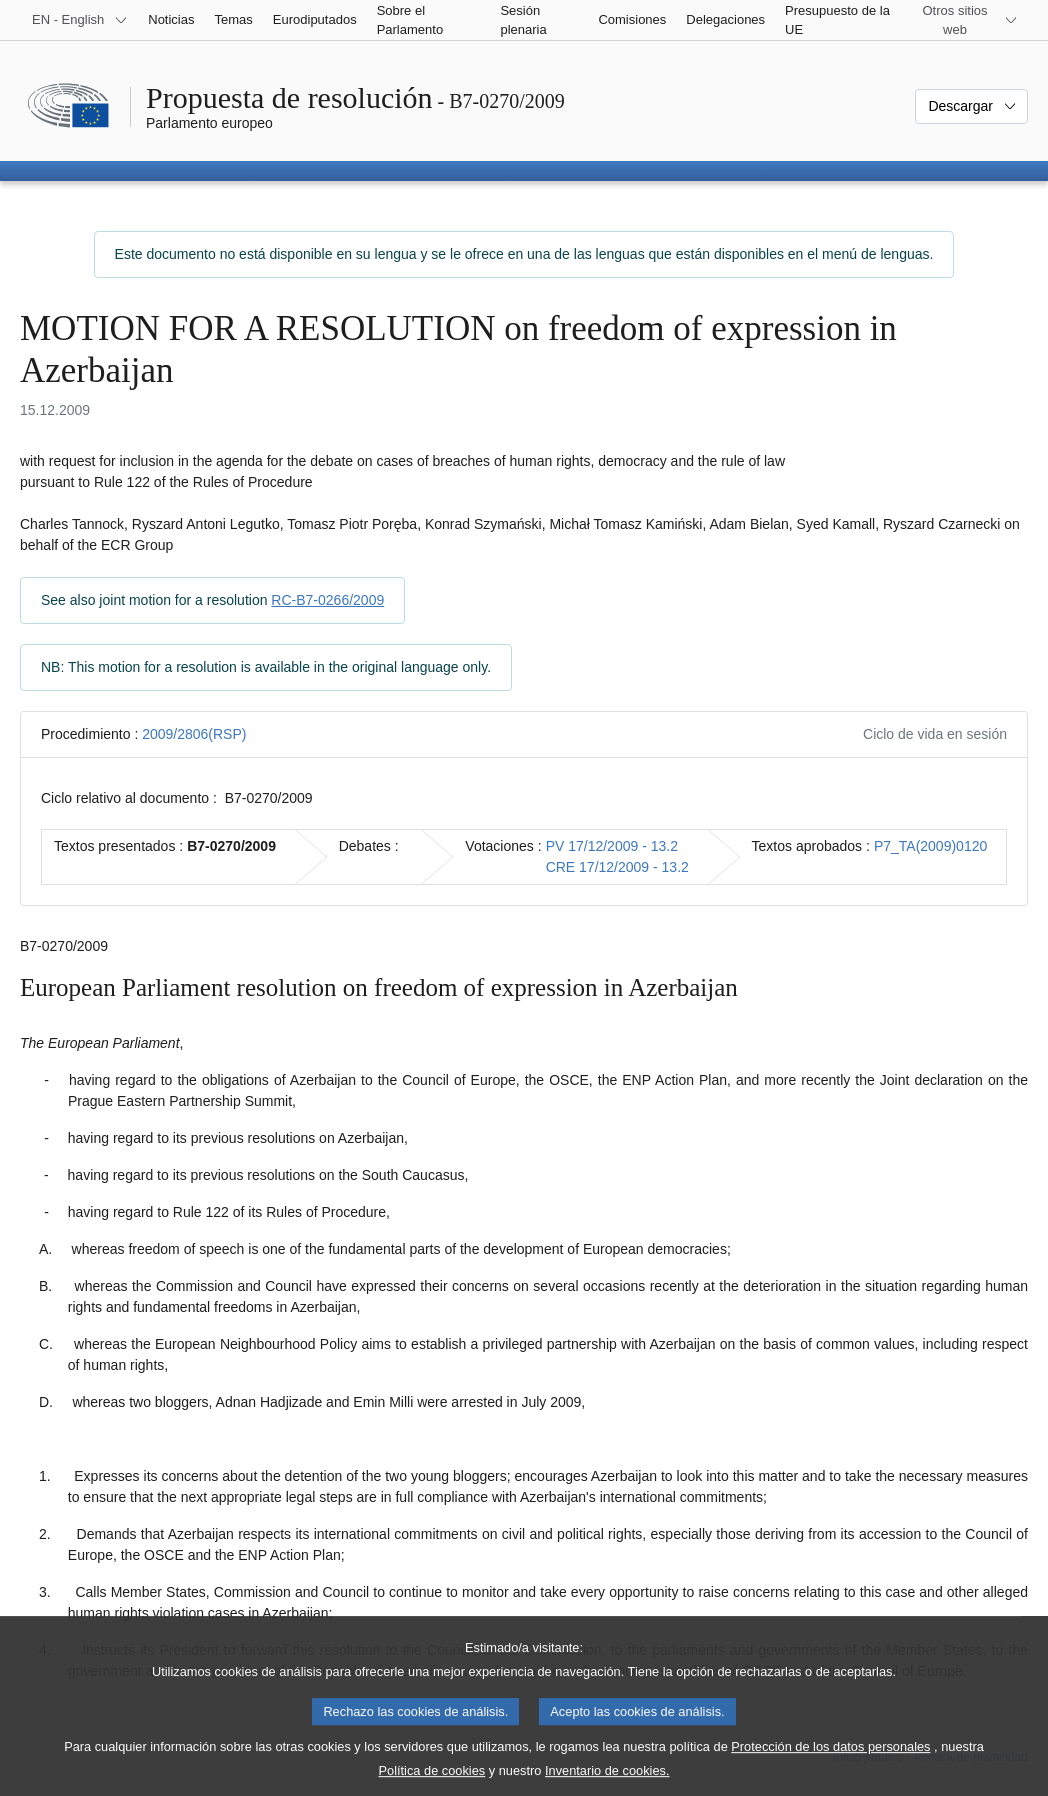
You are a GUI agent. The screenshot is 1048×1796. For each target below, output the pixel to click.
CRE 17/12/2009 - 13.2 (617, 867)
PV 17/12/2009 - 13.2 (612, 846)
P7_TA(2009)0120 (930, 846)
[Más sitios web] (967, 20)
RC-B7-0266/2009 (327, 600)
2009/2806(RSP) (194, 734)
